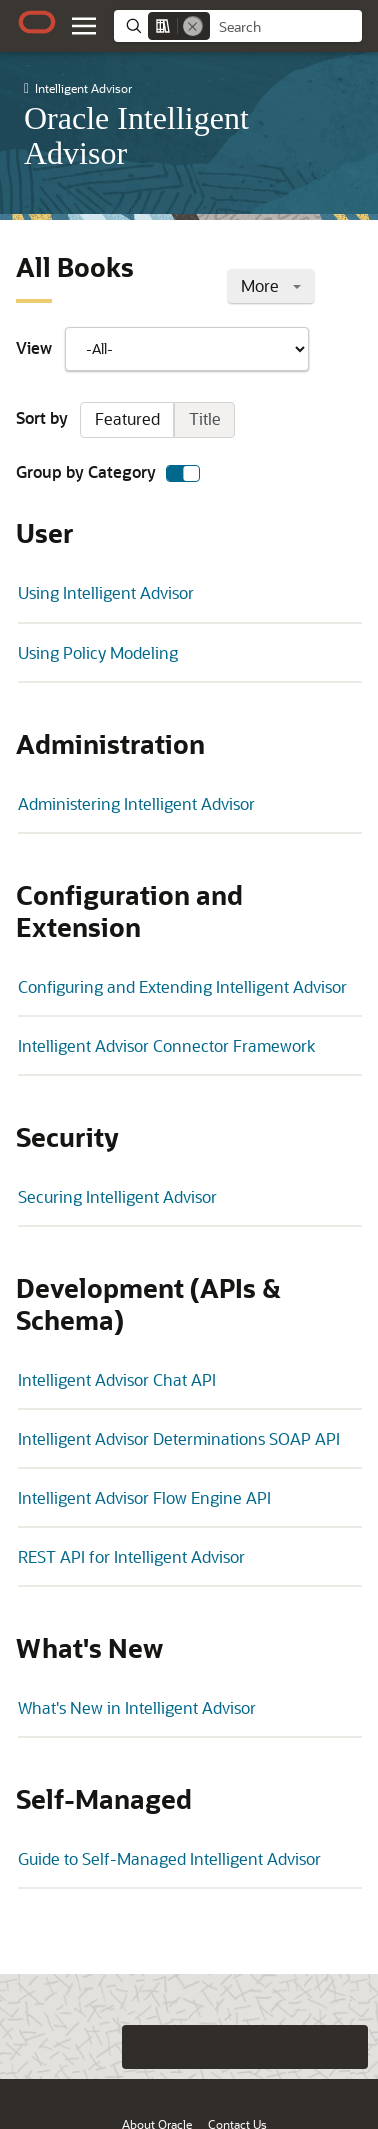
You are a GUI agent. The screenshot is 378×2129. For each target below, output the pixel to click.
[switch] (183, 473)
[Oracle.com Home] (37, 22)
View (162, 349)
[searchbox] (286, 27)
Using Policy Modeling (98, 652)
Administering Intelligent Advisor (136, 803)
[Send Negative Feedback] (306, 2047)
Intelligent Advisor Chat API (117, 1379)
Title (205, 418)
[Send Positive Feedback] (346, 2047)
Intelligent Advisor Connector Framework (166, 1045)
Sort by (125, 420)
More (271, 285)
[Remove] (193, 26)
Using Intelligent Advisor (106, 592)
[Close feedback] (103, 2047)
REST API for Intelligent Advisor (131, 1556)
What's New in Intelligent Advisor (137, 1707)
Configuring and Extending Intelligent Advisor (182, 986)
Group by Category (108, 473)
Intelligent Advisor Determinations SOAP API (179, 1438)
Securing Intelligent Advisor (117, 1196)
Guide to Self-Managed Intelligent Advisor (169, 1858)
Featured (127, 418)
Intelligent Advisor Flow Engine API (144, 1497)
